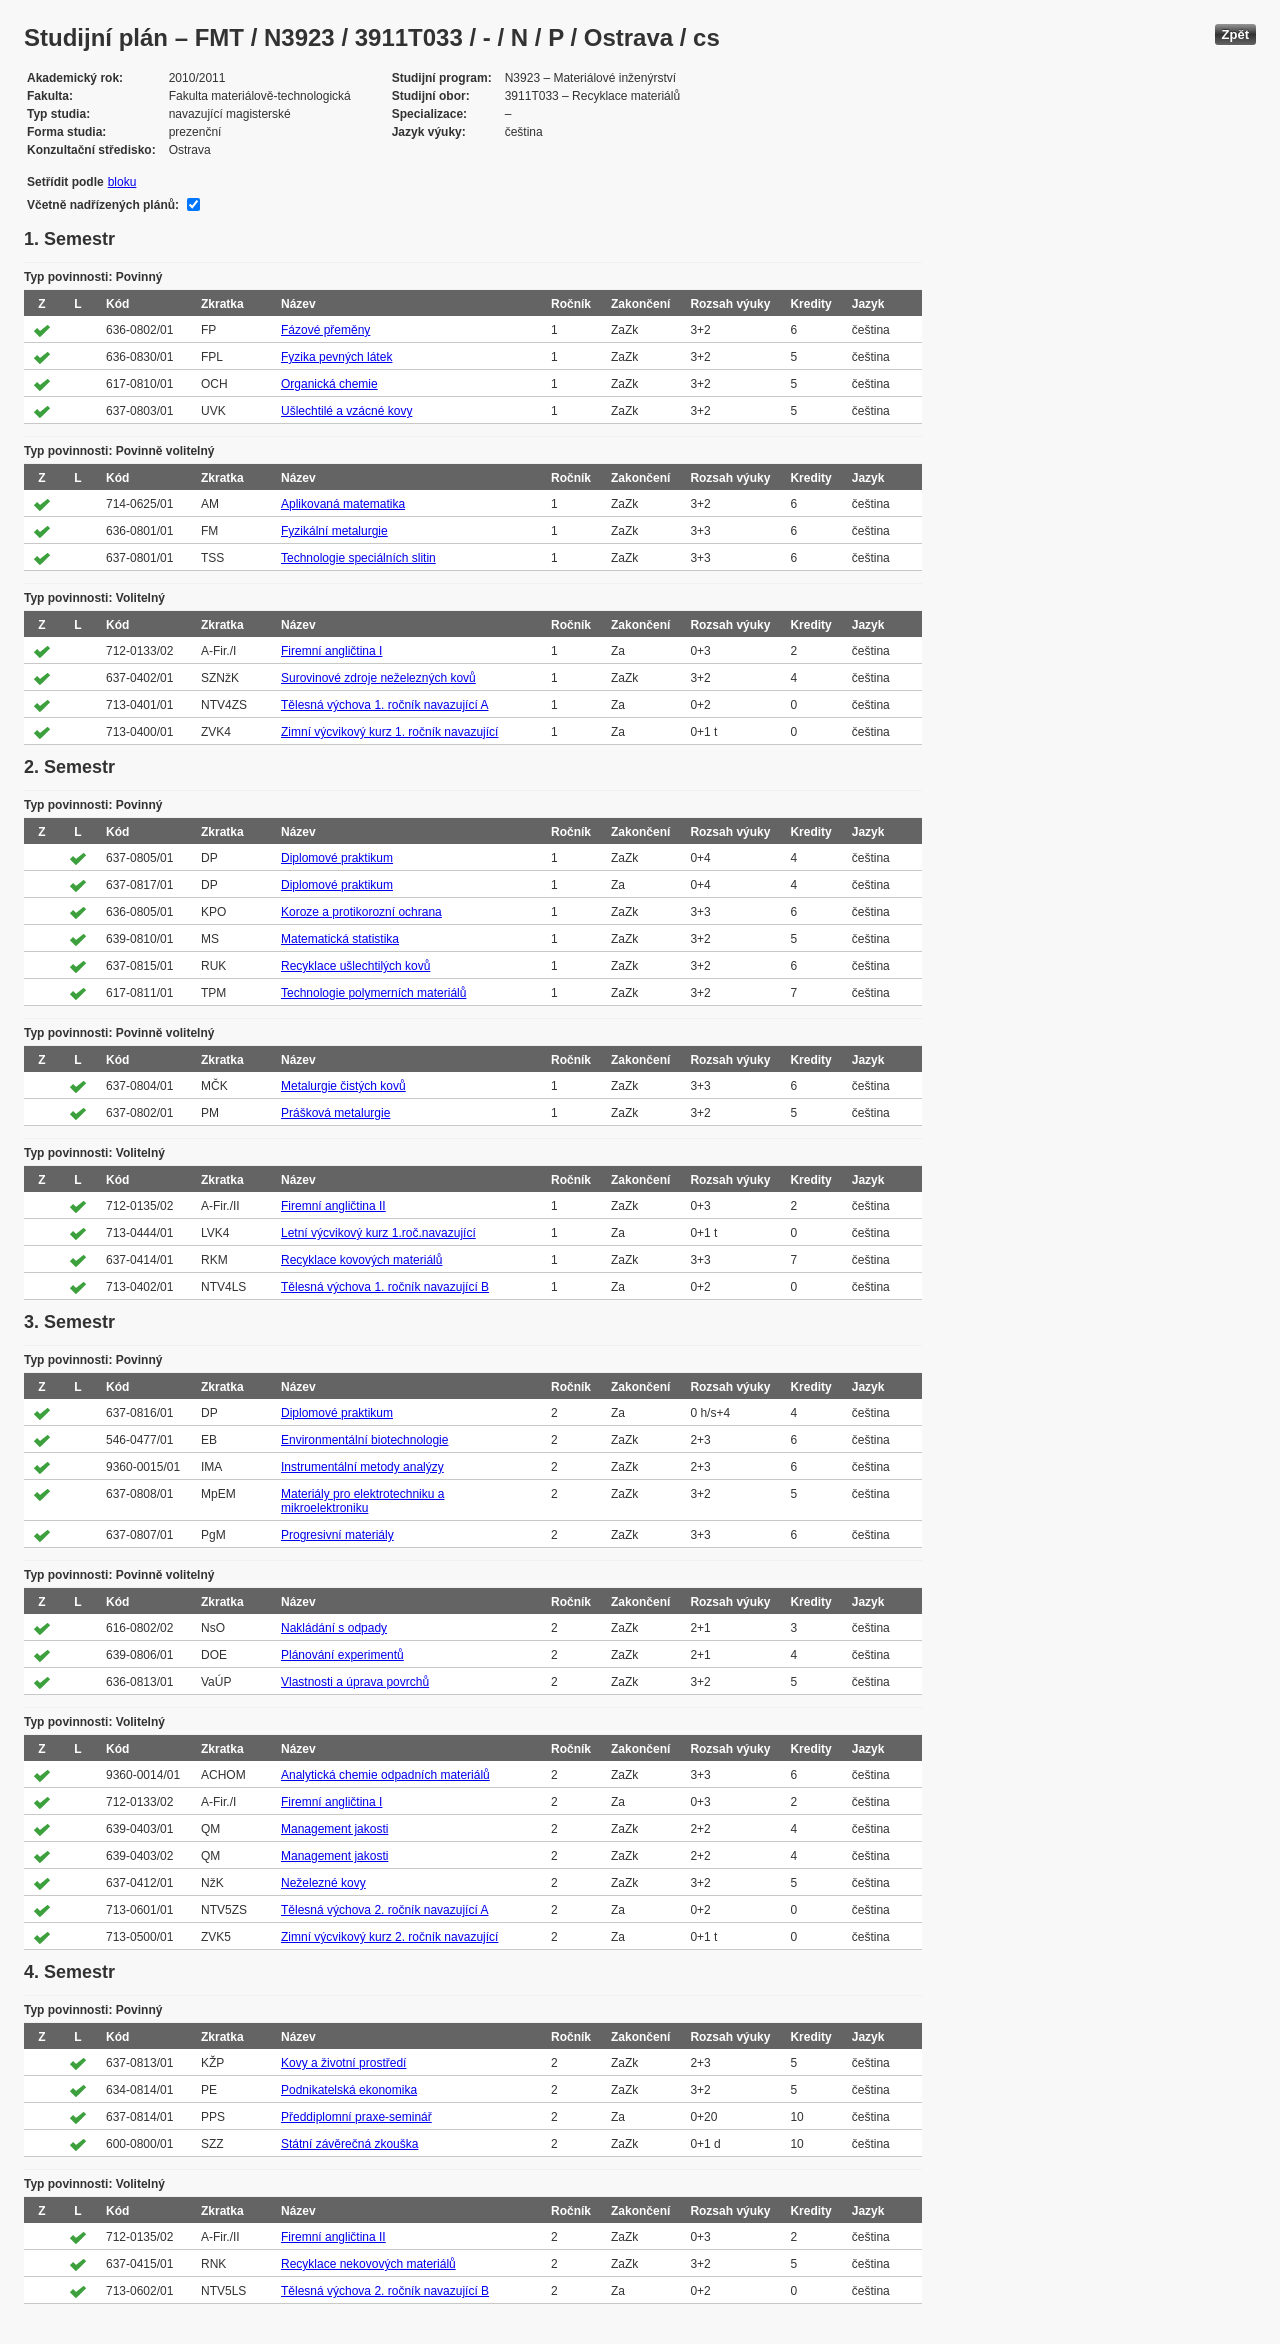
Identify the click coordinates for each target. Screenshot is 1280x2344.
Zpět (1235, 34)
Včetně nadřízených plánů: (103, 205)
